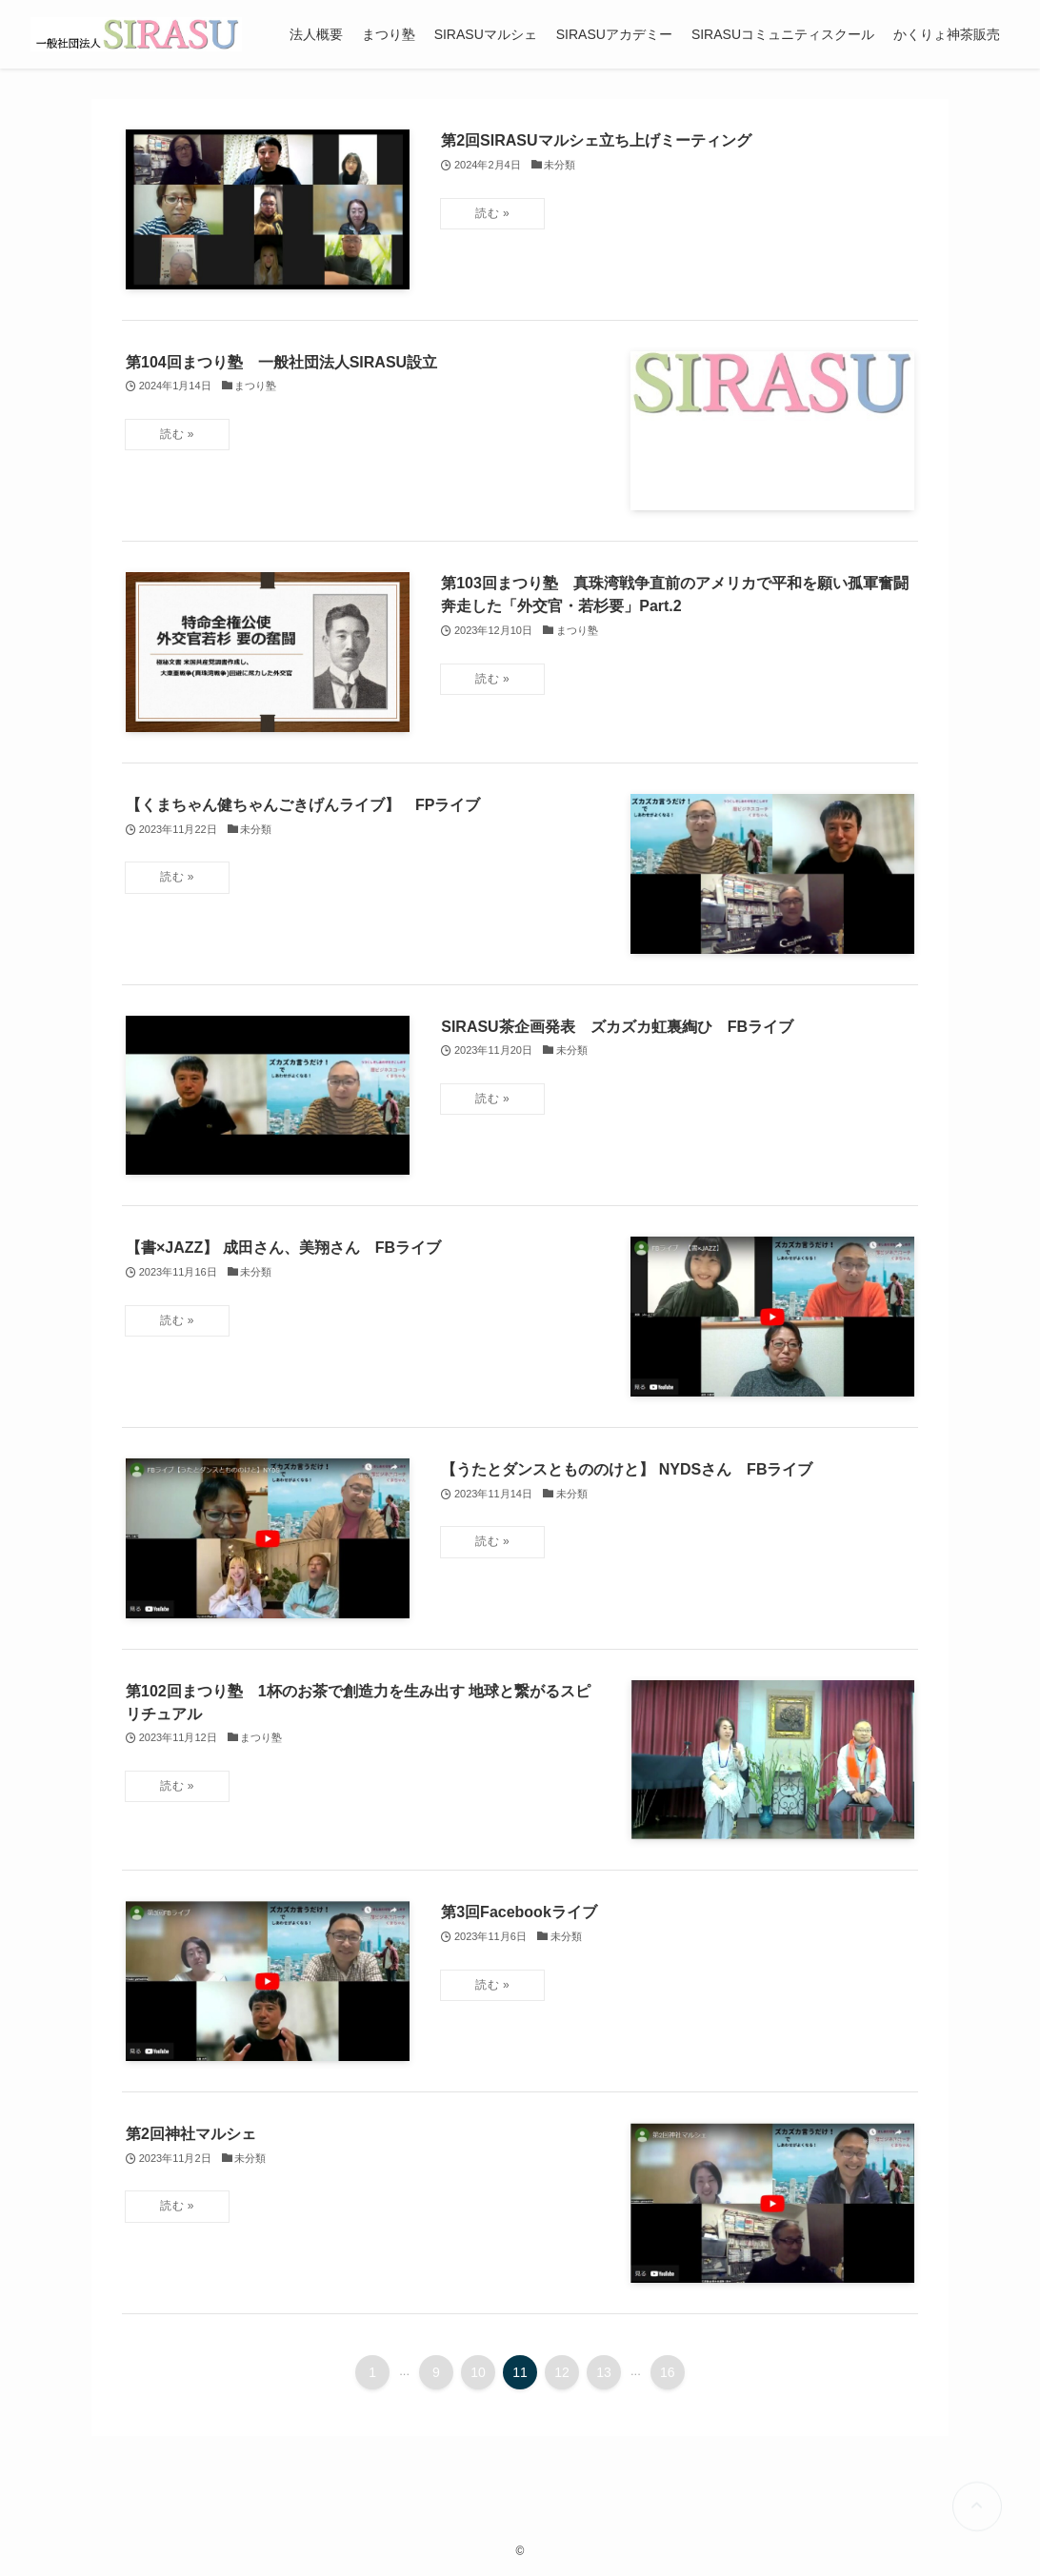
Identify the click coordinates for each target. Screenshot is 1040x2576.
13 (603, 2372)
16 (667, 2372)
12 (562, 2372)
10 (478, 2372)
